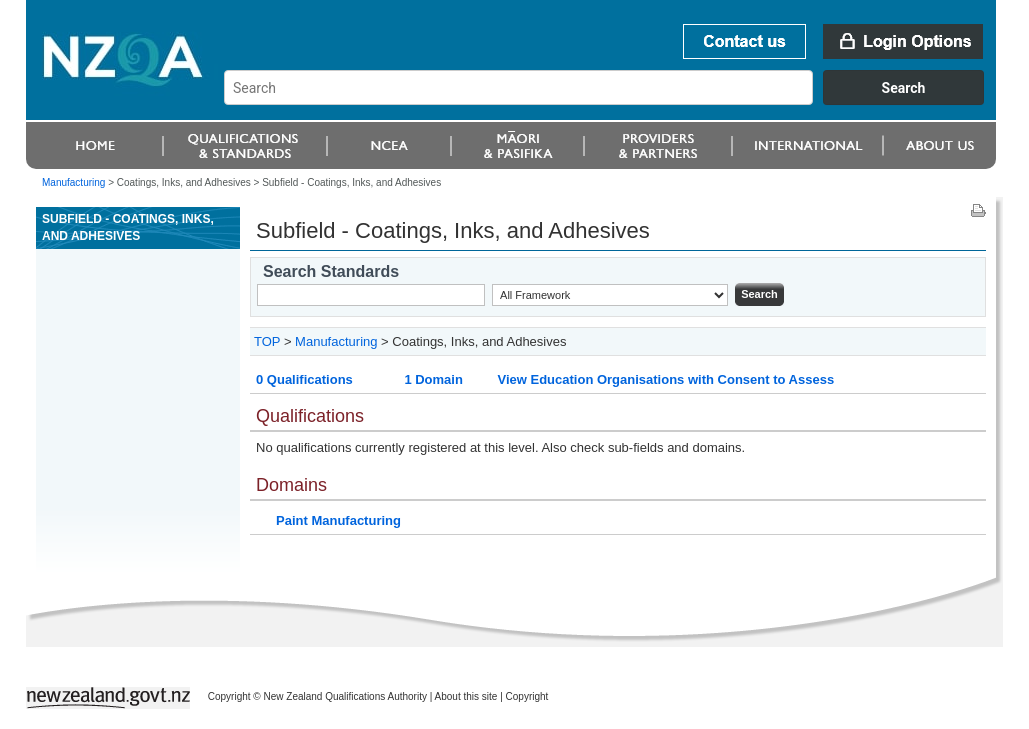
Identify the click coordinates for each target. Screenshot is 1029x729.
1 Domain (433, 379)
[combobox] (613, 100)
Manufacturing (73, 182)
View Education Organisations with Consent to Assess (665, 379)
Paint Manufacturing (338, 520)
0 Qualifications (304, 379)
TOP (267, 341)
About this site (466, 696)
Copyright (527, 696)
